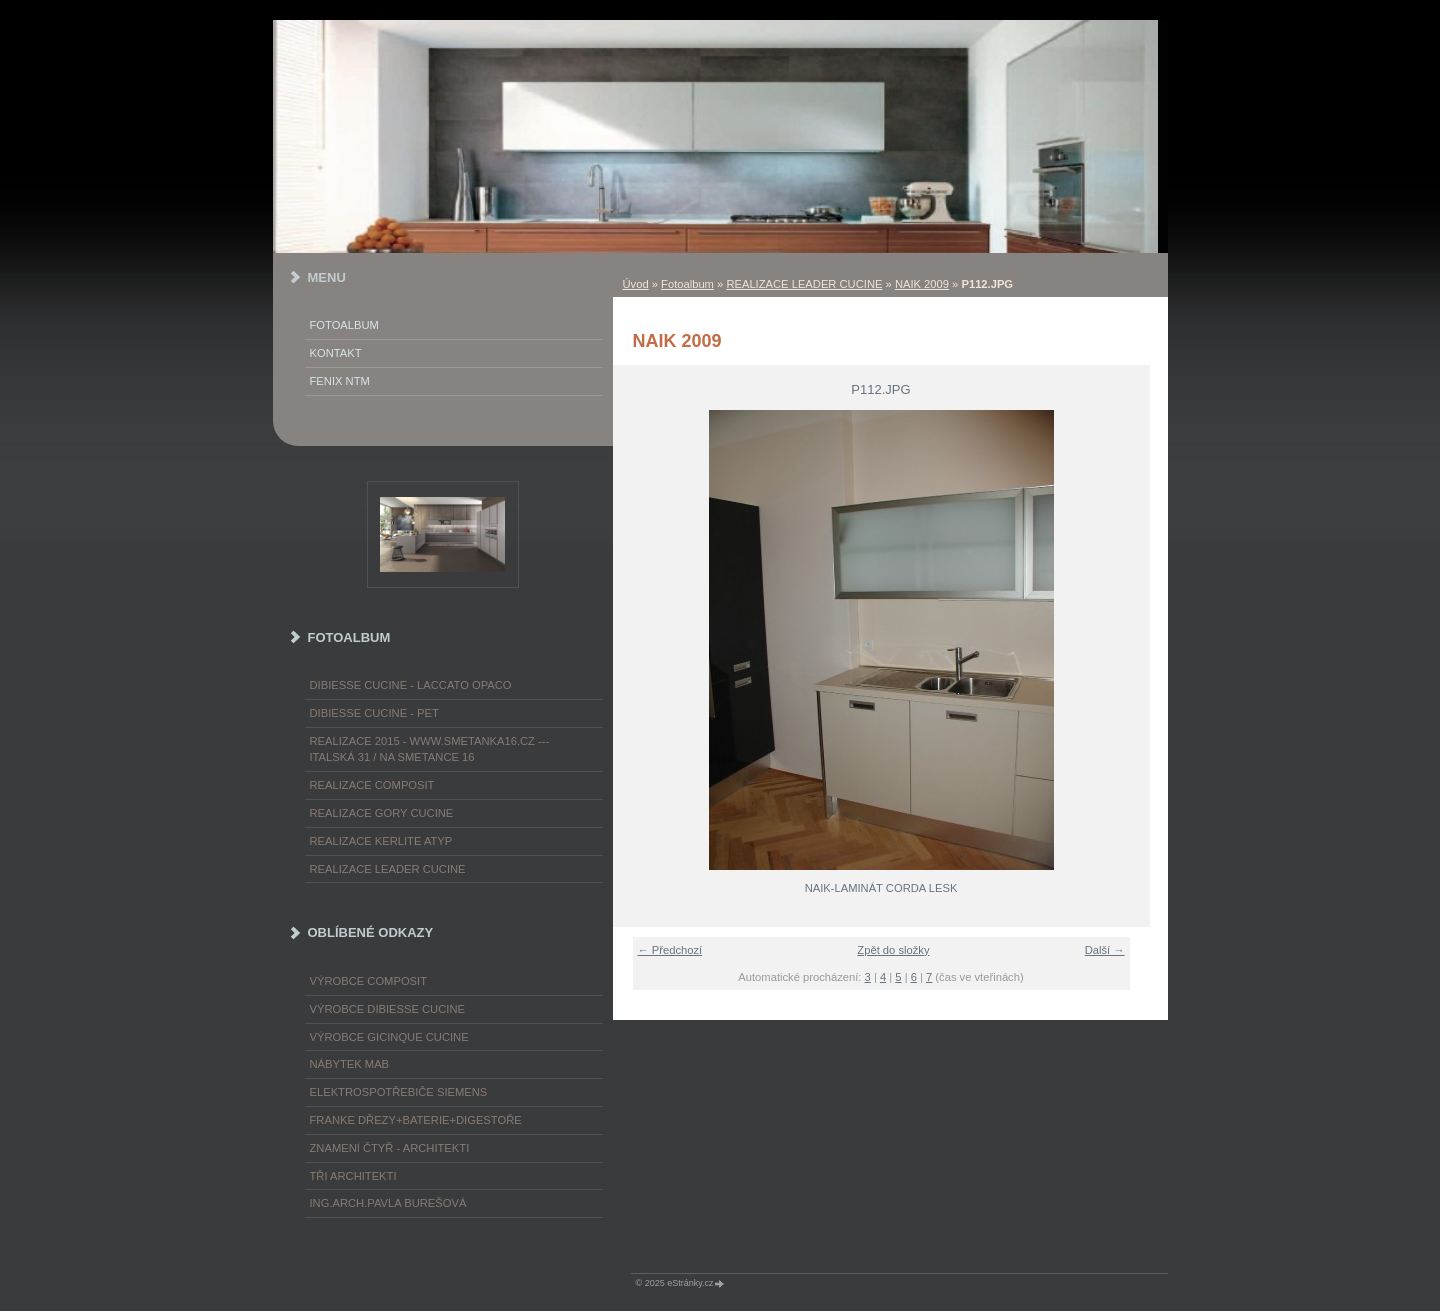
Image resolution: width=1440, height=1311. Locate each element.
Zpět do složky (893, 950)
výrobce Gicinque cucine (389, 1037)
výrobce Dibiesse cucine (387, 1009)
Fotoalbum (687, 284)
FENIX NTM (340, 381)
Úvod (636, 284)
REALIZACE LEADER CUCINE (804, 284)
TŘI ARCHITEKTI (353, 1176)
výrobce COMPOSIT (369, 981)
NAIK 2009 (922, 284)
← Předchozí (670, 950)
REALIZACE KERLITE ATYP (381, 841)
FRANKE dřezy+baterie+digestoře (416, 1120)
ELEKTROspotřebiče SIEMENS (399, 1092)
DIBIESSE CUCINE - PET (374, 713)
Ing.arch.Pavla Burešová (388, 1203)
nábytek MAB (350, 1064)
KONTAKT (336, 353)
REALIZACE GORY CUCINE (382, 813)
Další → (1105, 950)
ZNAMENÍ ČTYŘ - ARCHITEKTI (390, 1148)
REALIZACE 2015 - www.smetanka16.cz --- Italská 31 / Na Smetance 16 (430, 749)
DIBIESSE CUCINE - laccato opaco (411, 685)
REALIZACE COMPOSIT (372, 785)
